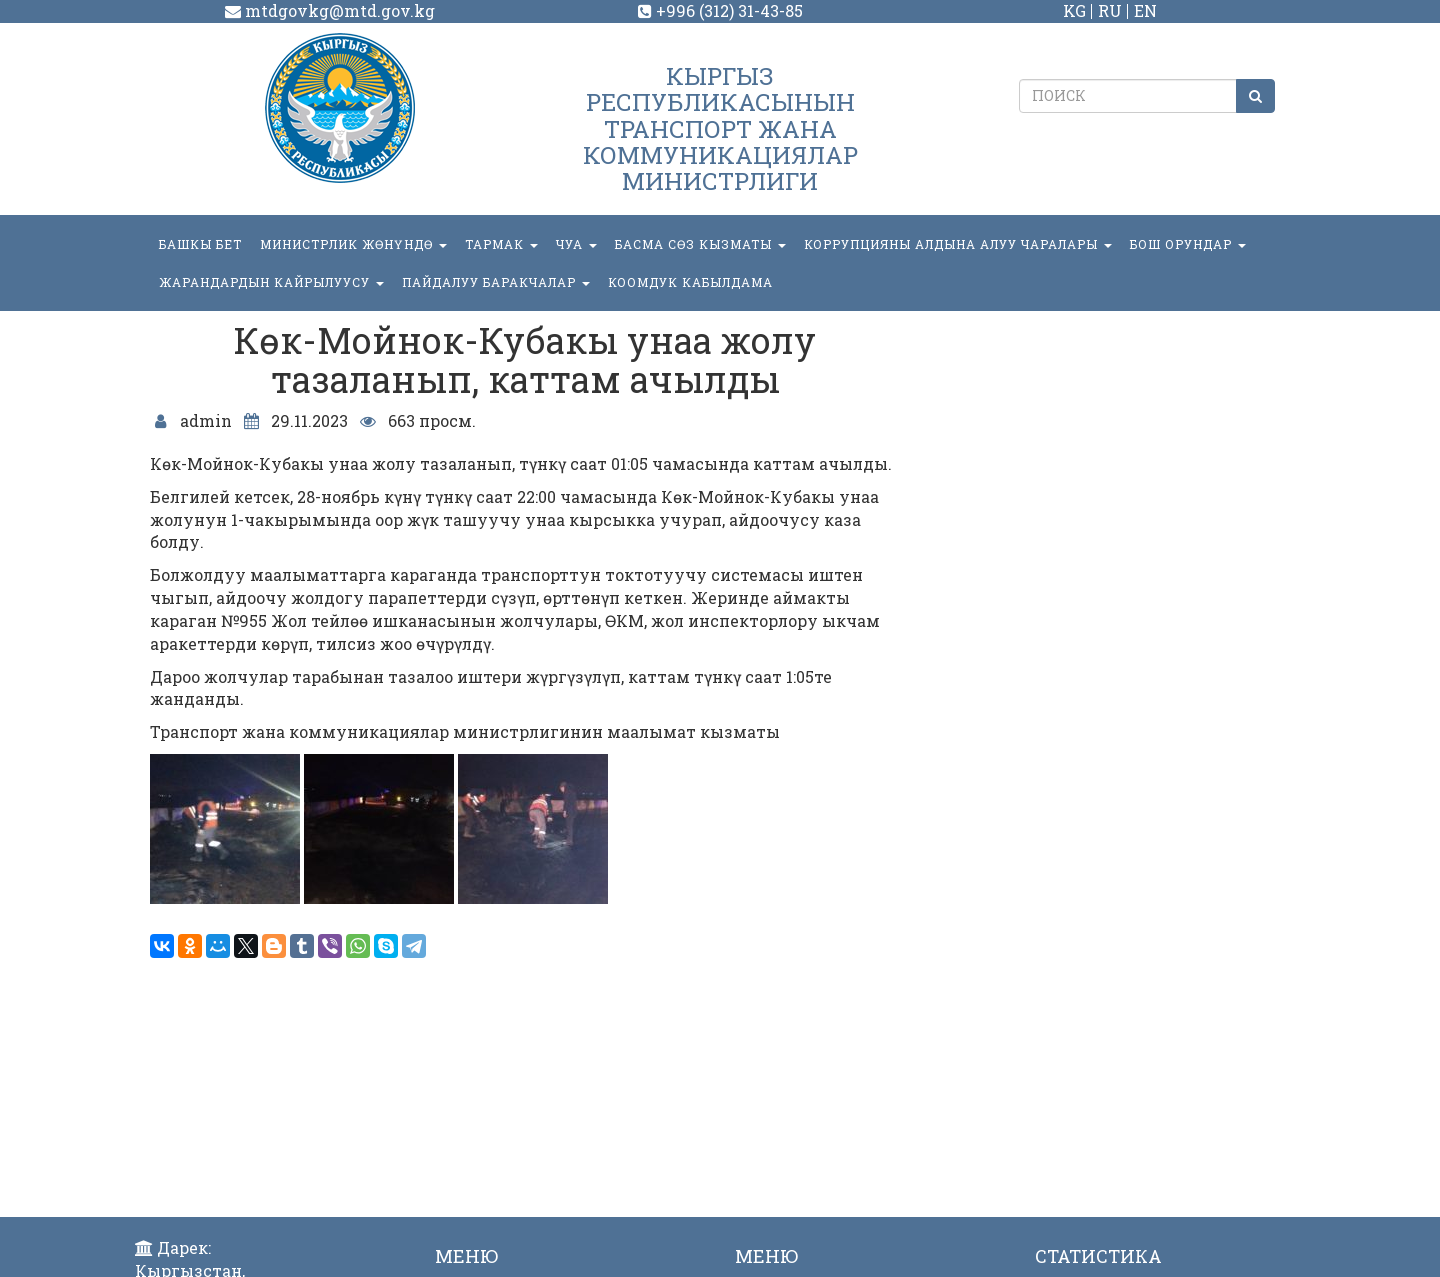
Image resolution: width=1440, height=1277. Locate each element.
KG (1074, 10)
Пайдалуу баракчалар (496, 282)
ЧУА (576, 244)
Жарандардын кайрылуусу (271, 282)
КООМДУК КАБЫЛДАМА (690, 282)
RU (1110, 10)
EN (1145, 10)
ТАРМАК (501, 244)
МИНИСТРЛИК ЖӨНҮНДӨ (353, 244)
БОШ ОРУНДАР (1188, 244)
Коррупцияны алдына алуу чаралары (958, 244)
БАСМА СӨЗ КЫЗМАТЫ (700, 244)
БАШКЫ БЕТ (200, 244)
